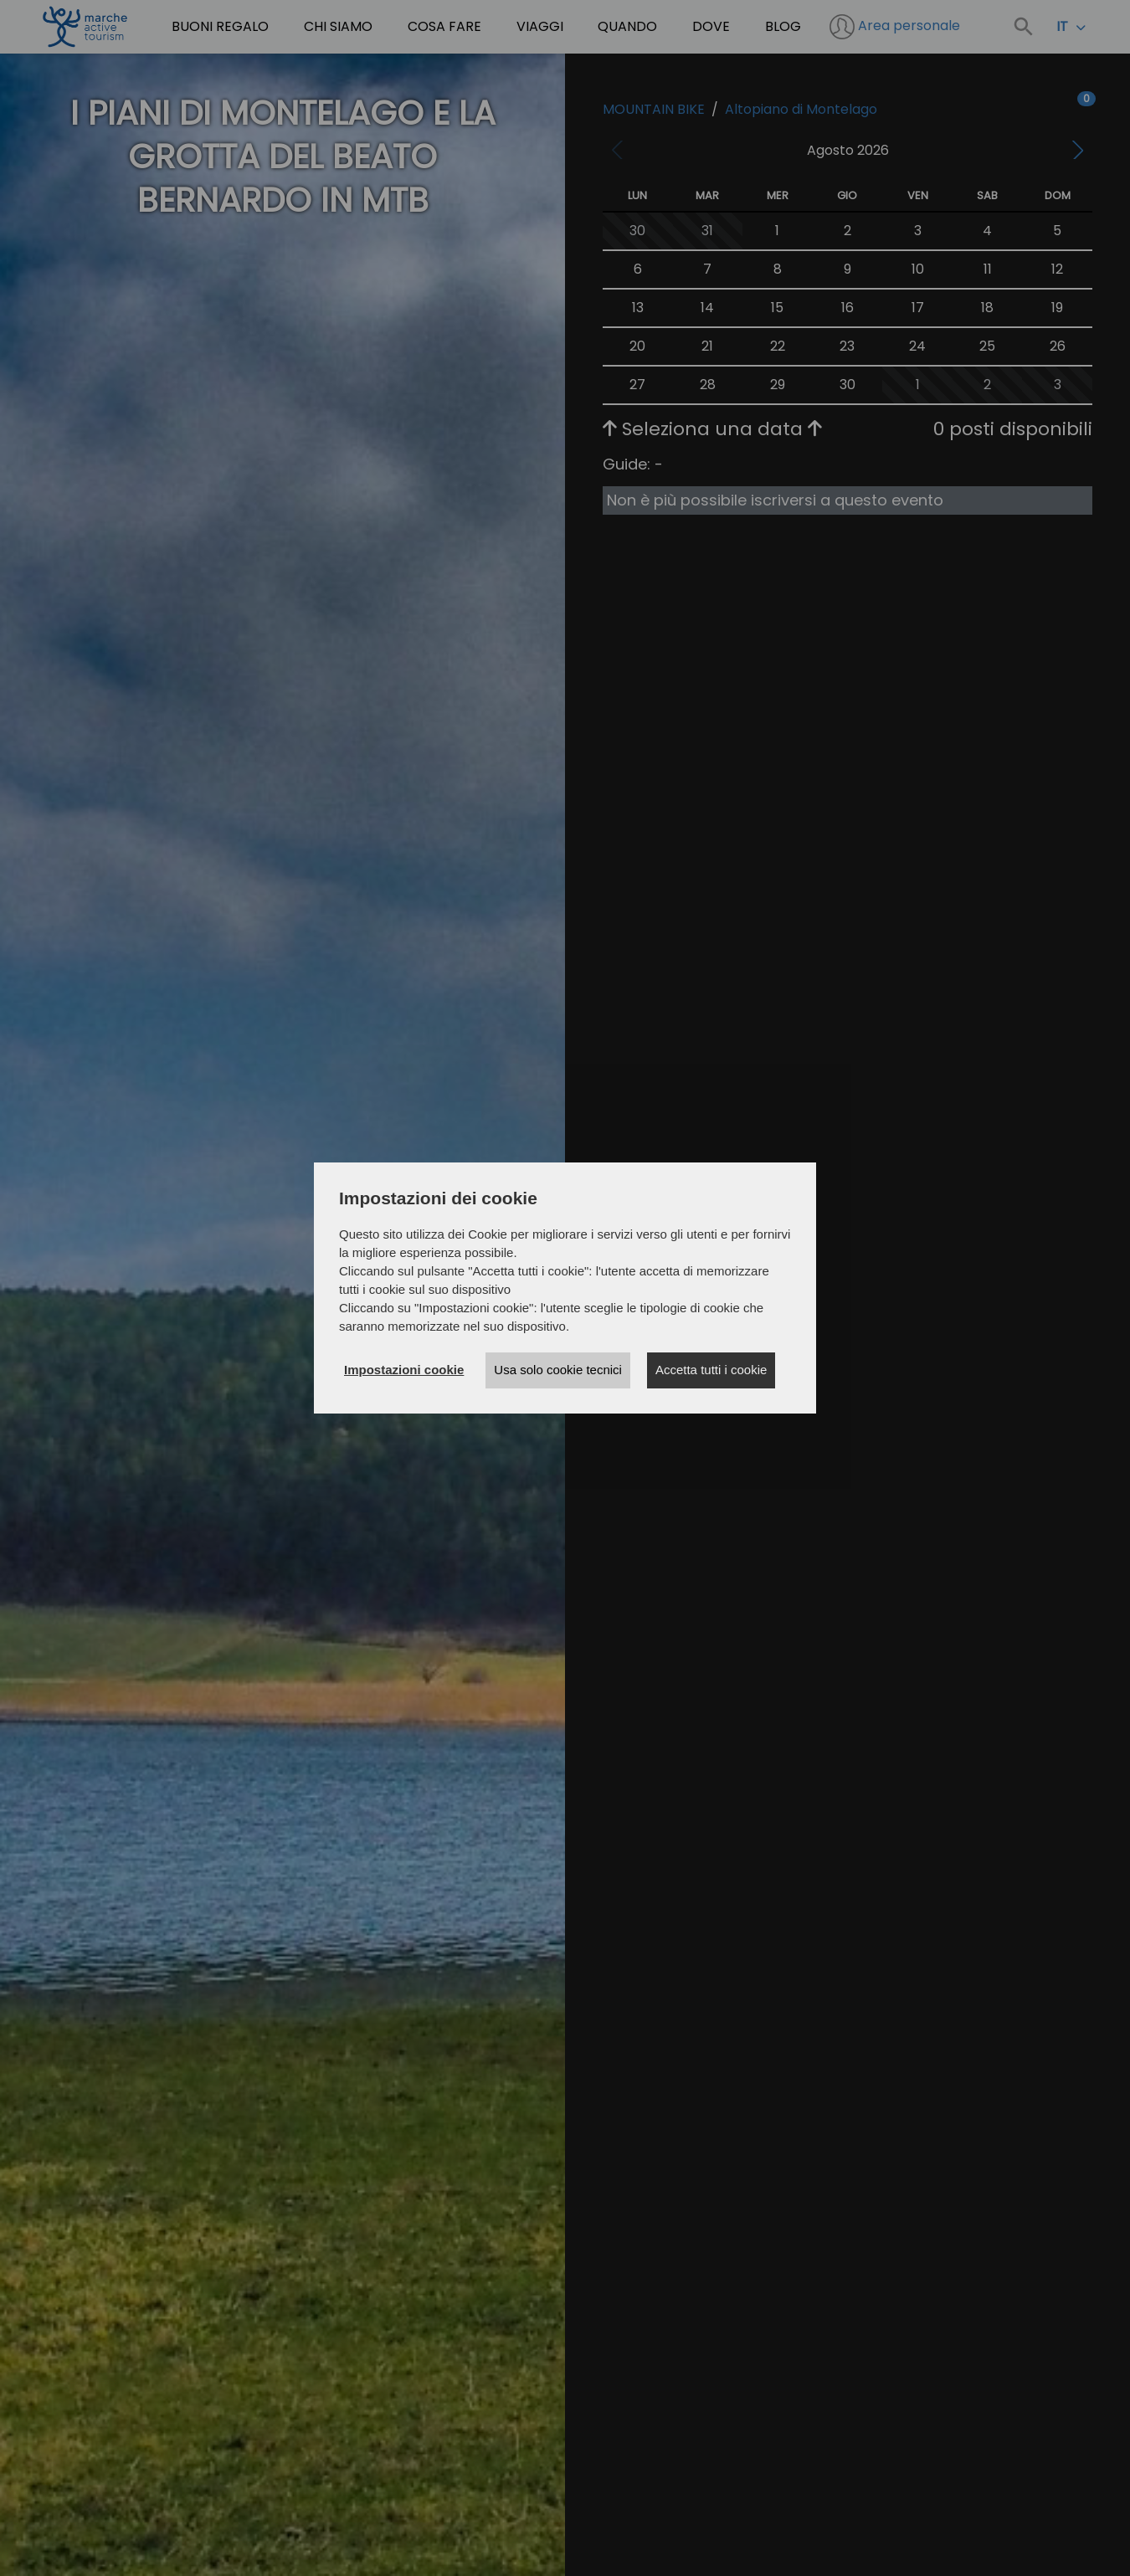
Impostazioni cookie (404, 1369)
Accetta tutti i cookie (711, 1369)
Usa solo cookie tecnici (558, 1369)
